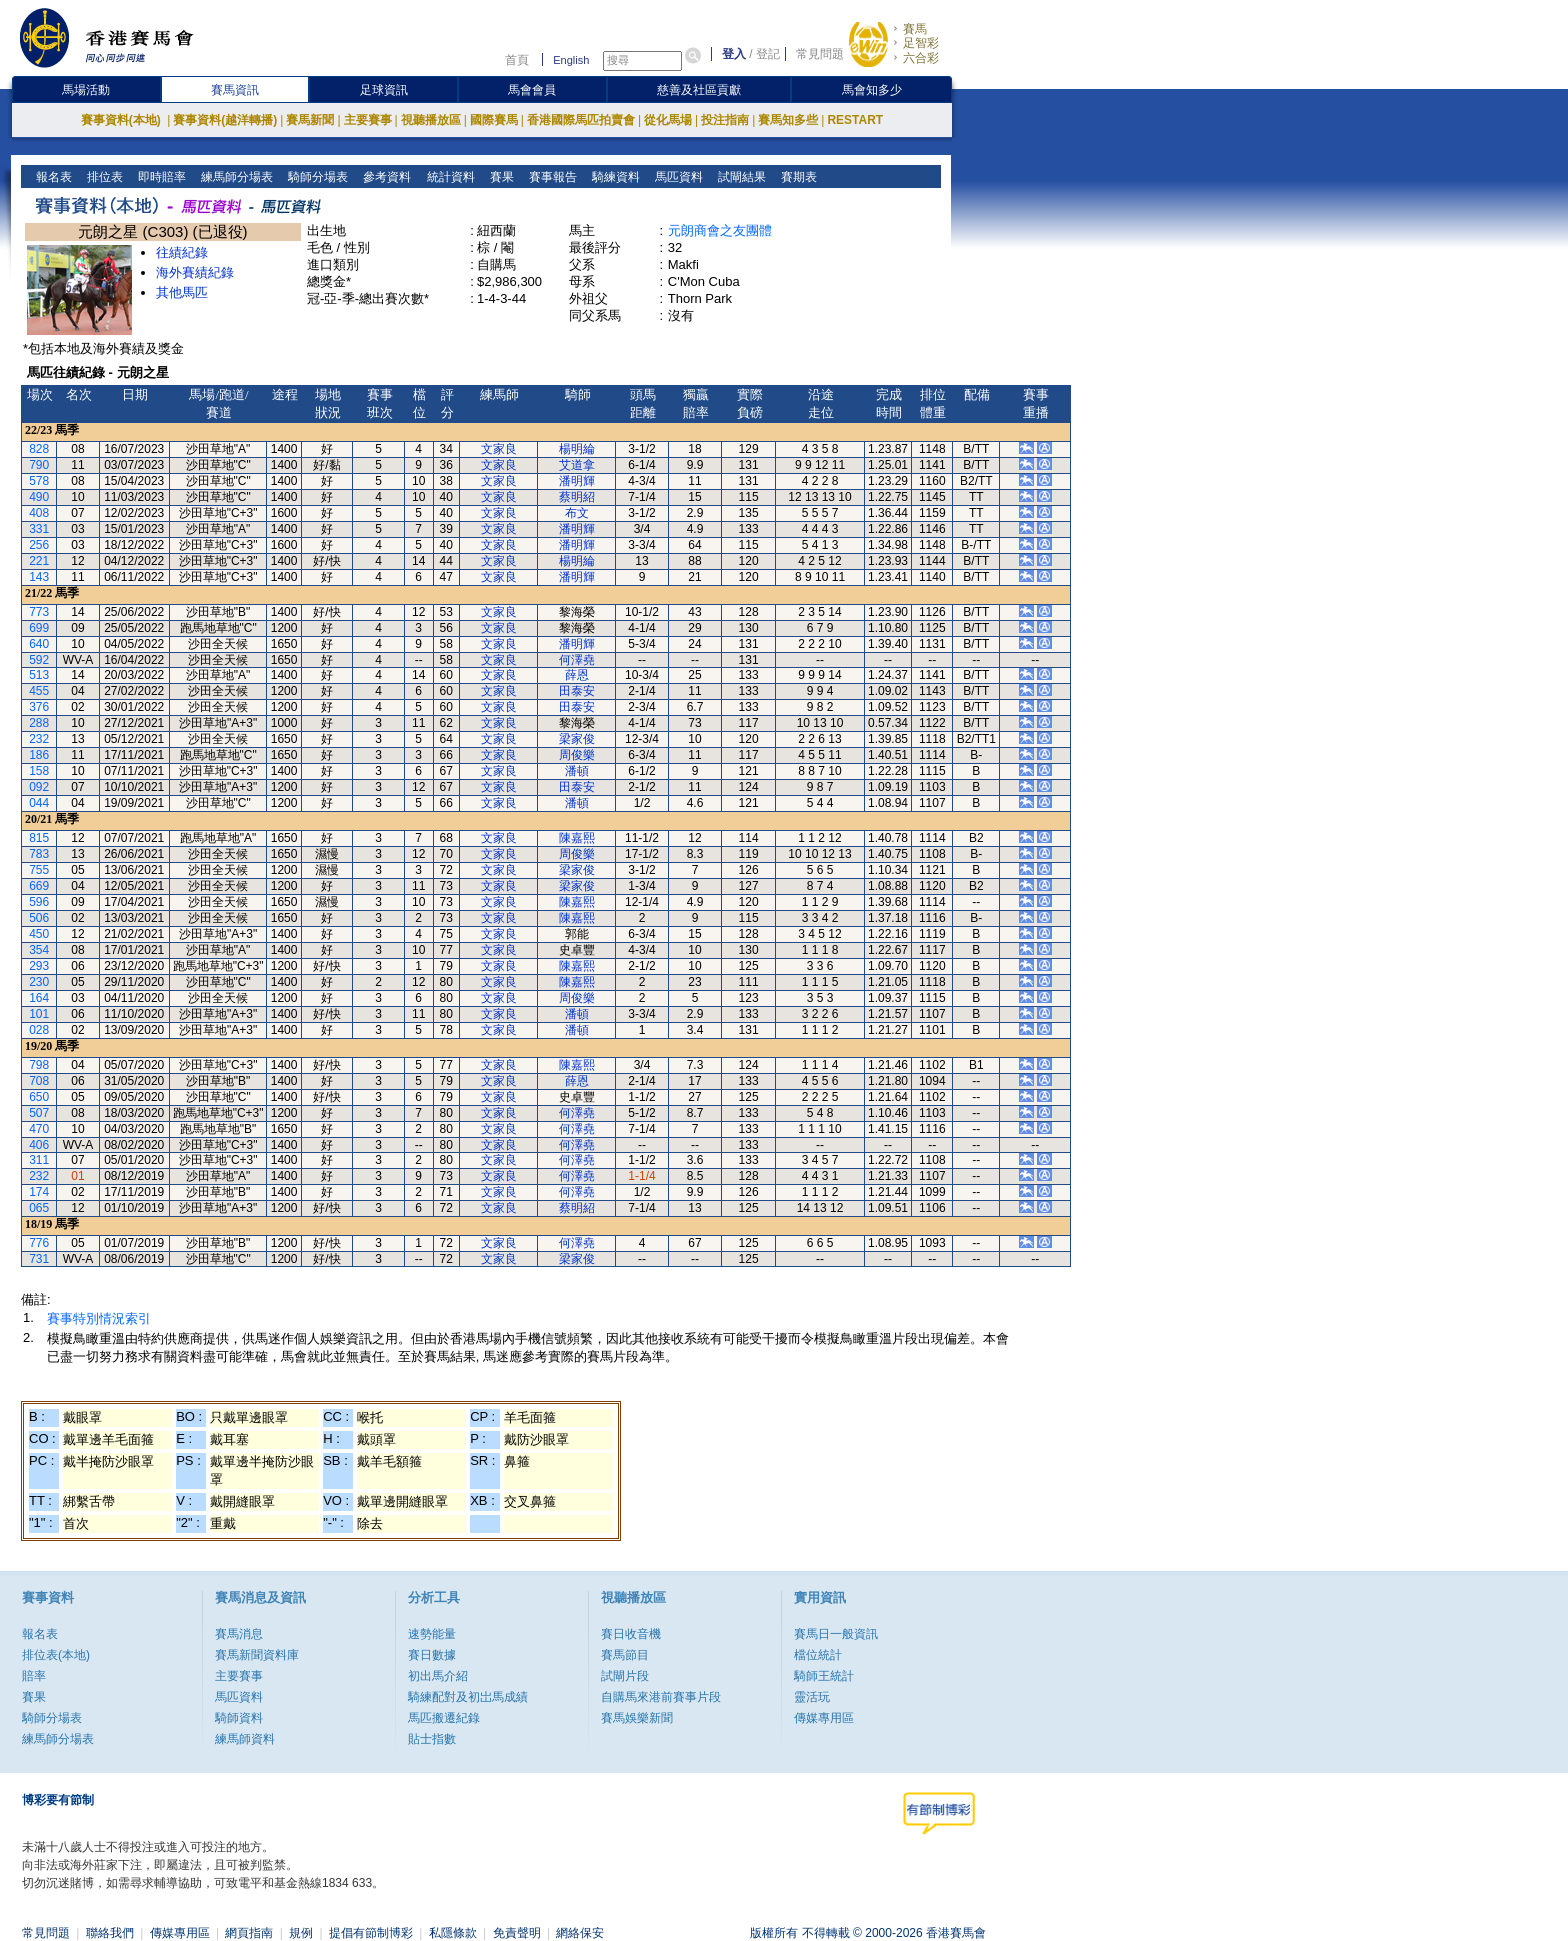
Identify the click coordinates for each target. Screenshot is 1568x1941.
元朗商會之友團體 (720, 230)
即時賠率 (160, 177)
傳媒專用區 (824, 1718)
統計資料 (448, 177)
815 (39, 838)
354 (39, 950)
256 (39, 545)
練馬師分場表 (235, 177)
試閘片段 (625, 1676)
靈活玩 (812, 1697)
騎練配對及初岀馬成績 (468, 1697)
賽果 (499, 177)
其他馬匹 (182, 292)
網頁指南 (249, 1933)
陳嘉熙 (577, 838)
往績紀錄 (182, 252)
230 (39, 982)
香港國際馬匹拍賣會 (581, 120)
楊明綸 (577, 449)
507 (39, 1113)
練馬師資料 (245, 1739)
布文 (577, 513)
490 (39, 497)
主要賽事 (368, 120)
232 (39, 739)
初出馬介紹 (438, 1676)
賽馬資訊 (235, 90)
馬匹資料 (676, 177)
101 (39, 1014)
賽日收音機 (631, 1634)
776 (39, 1243)
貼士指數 (432, 1739)
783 (39, 854)
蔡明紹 (577, 497)
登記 (768, 54)
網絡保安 (580, 1933)
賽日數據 (432, 1655)
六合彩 (921, 58)
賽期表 (796, 177)
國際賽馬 (494, 120)
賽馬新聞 (310, 120)
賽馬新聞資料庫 (257, 1655)
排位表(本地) (56, 1655)
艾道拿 (577, 465)
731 (39, 1259)
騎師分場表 (316, 177)
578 (39, 481)
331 (39, 529)
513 (39, 675)
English (571, 60)
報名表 (52, 177)
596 (39, 902)
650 (39, 1097)
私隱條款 (453, 1933)
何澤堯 (577, 660)
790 (39, 465)
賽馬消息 (239, 1634)
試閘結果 (739, 177)
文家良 (499, 449)
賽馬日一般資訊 (836, 1634)
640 (39, 644)
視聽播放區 (431, 120)
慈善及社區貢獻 (699, 90)
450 (39, 934)
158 (39, 771)
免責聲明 (517, 1933)
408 (39, 513)
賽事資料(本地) (122, 120)
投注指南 (725, 120)
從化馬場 (668, 120)
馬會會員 (532, 90)
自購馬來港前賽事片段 (661, 1697)
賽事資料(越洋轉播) (225, 120)
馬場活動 (86, 90)
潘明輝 (577, 481)
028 (39, 1030)
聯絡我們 (110, 1933)
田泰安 (577, 691)
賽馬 (915, 29)
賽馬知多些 (788, 120)
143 (39, 577)
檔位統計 (818, 1655)
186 (39, 755)
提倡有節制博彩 (371, 1933)
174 (39, 1192)
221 (39, 561)
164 (39, 998)
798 (39, 1065)
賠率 (34, 1676)
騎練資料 (613, 177)
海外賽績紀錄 (195, 272)
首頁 (517, 60)
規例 (301, 1933)
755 (39, 870)
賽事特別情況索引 (99, 1318)
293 (39, 966)
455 (39, 691)
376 (39, 707)
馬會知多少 (872, 90)
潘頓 (577, 771)
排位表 (103, 177)
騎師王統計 (824, 1676)
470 (39, 1129)
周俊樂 (577, 755)
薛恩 (577, 675)
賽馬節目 (625, 1655)
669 (39, 886)
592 (39, 660)
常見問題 (820, 54)
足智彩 (921, 43)
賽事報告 (550, 177)
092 (39, 787)
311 (39, 1160)
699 (39, 628)
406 (39, 1145)
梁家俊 (577, 739)
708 (39, 1081)
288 (39, 723)
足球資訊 (384, 90)
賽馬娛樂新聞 (637, 1718)
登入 (734, 54)
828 (39, 449)
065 (39, 1208)
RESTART (855, 120)
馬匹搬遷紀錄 (444, 1718)
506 (39, 918)
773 (39, 612)
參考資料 (385, 177)
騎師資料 (239, 1718)
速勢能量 (432, 1634)
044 (39, 803)
